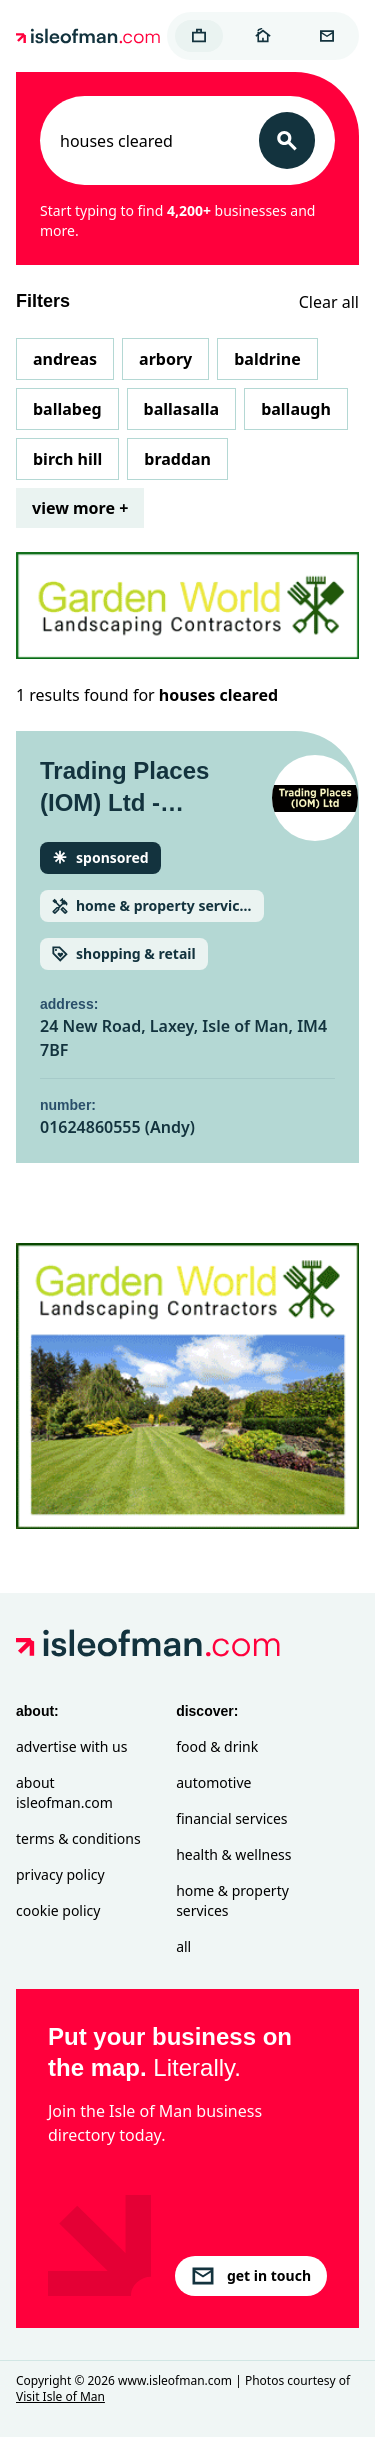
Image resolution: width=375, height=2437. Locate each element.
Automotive (213, 1782)
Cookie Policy (58, 1910)
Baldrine (267, 359)
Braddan (177, 459)
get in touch (251, 2276)
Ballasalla (182, 409)
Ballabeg (67, 409)
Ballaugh (296, 409)
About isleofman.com (64, 1792)
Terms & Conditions (78, 1838)
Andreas (65, 359)
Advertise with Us (71, 1746)
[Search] (287, 140)
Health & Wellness (233, 1854)
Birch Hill (67, 459)
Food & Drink (217, 1746)
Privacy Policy (60, 1874)
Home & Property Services (232, 1900)
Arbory (165, 359)
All (183, 1946)
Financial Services (231, 1818)
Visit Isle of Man (60, 2396)
